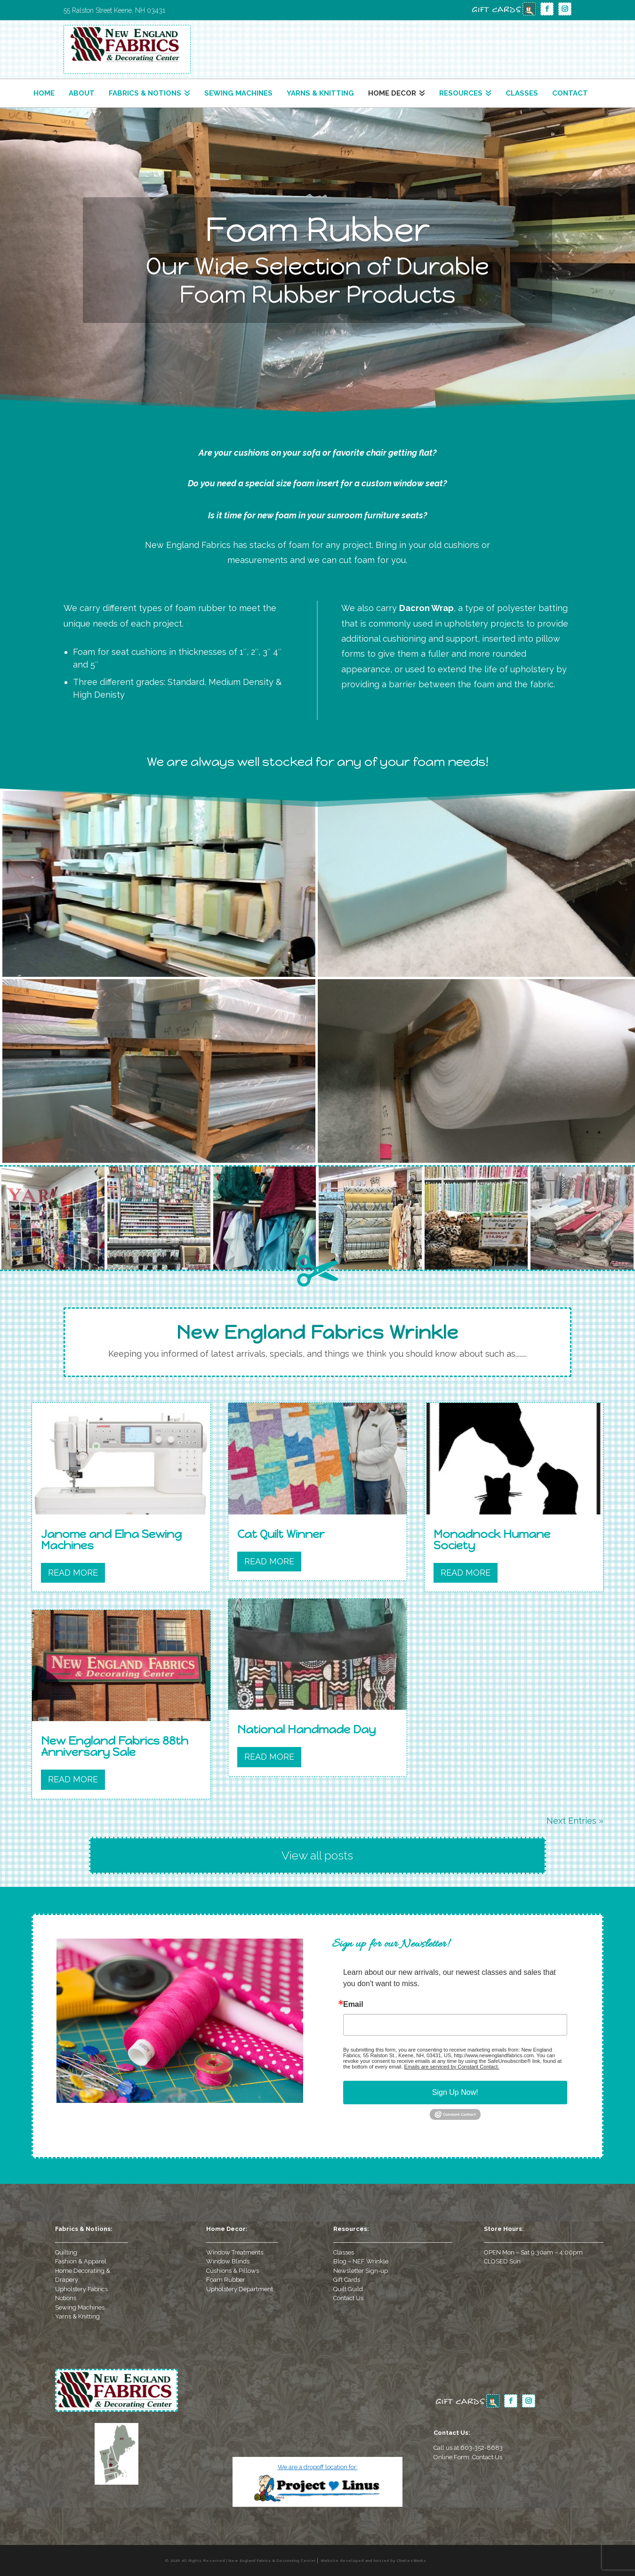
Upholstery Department (239, 2289)
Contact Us (348, 2298)
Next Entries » (575, 1821)
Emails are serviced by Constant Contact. (451, 2066)
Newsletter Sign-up (360, 2270)
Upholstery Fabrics (81, 2289)
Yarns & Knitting (320, 93)
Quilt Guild (348, 2289)
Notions (65, 2298)
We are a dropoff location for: (318, 2467)
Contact (570, 93)
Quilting (66, 2252)
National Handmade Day (306, 1729)
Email (353, 2004)
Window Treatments (234, 2252)
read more (73, 1573)
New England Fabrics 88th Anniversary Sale (114, 1746)
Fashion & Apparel (80, 2261)
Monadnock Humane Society (492, 1539)
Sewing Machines (238, 93)
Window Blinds (227, 2261)
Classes (522, 93)
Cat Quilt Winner (280, 1534)
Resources (460, 93)
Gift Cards (346, 2279)
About (82, 93)
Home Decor (392, 93)
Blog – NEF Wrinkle (360, 2261)
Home (44, 93)
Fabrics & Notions (145, 93)
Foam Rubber (225, 2279)
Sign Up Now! (455, 2092)
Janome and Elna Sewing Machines (111, 1539)
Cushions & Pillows (232, 2270)
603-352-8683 (481, 2447)
